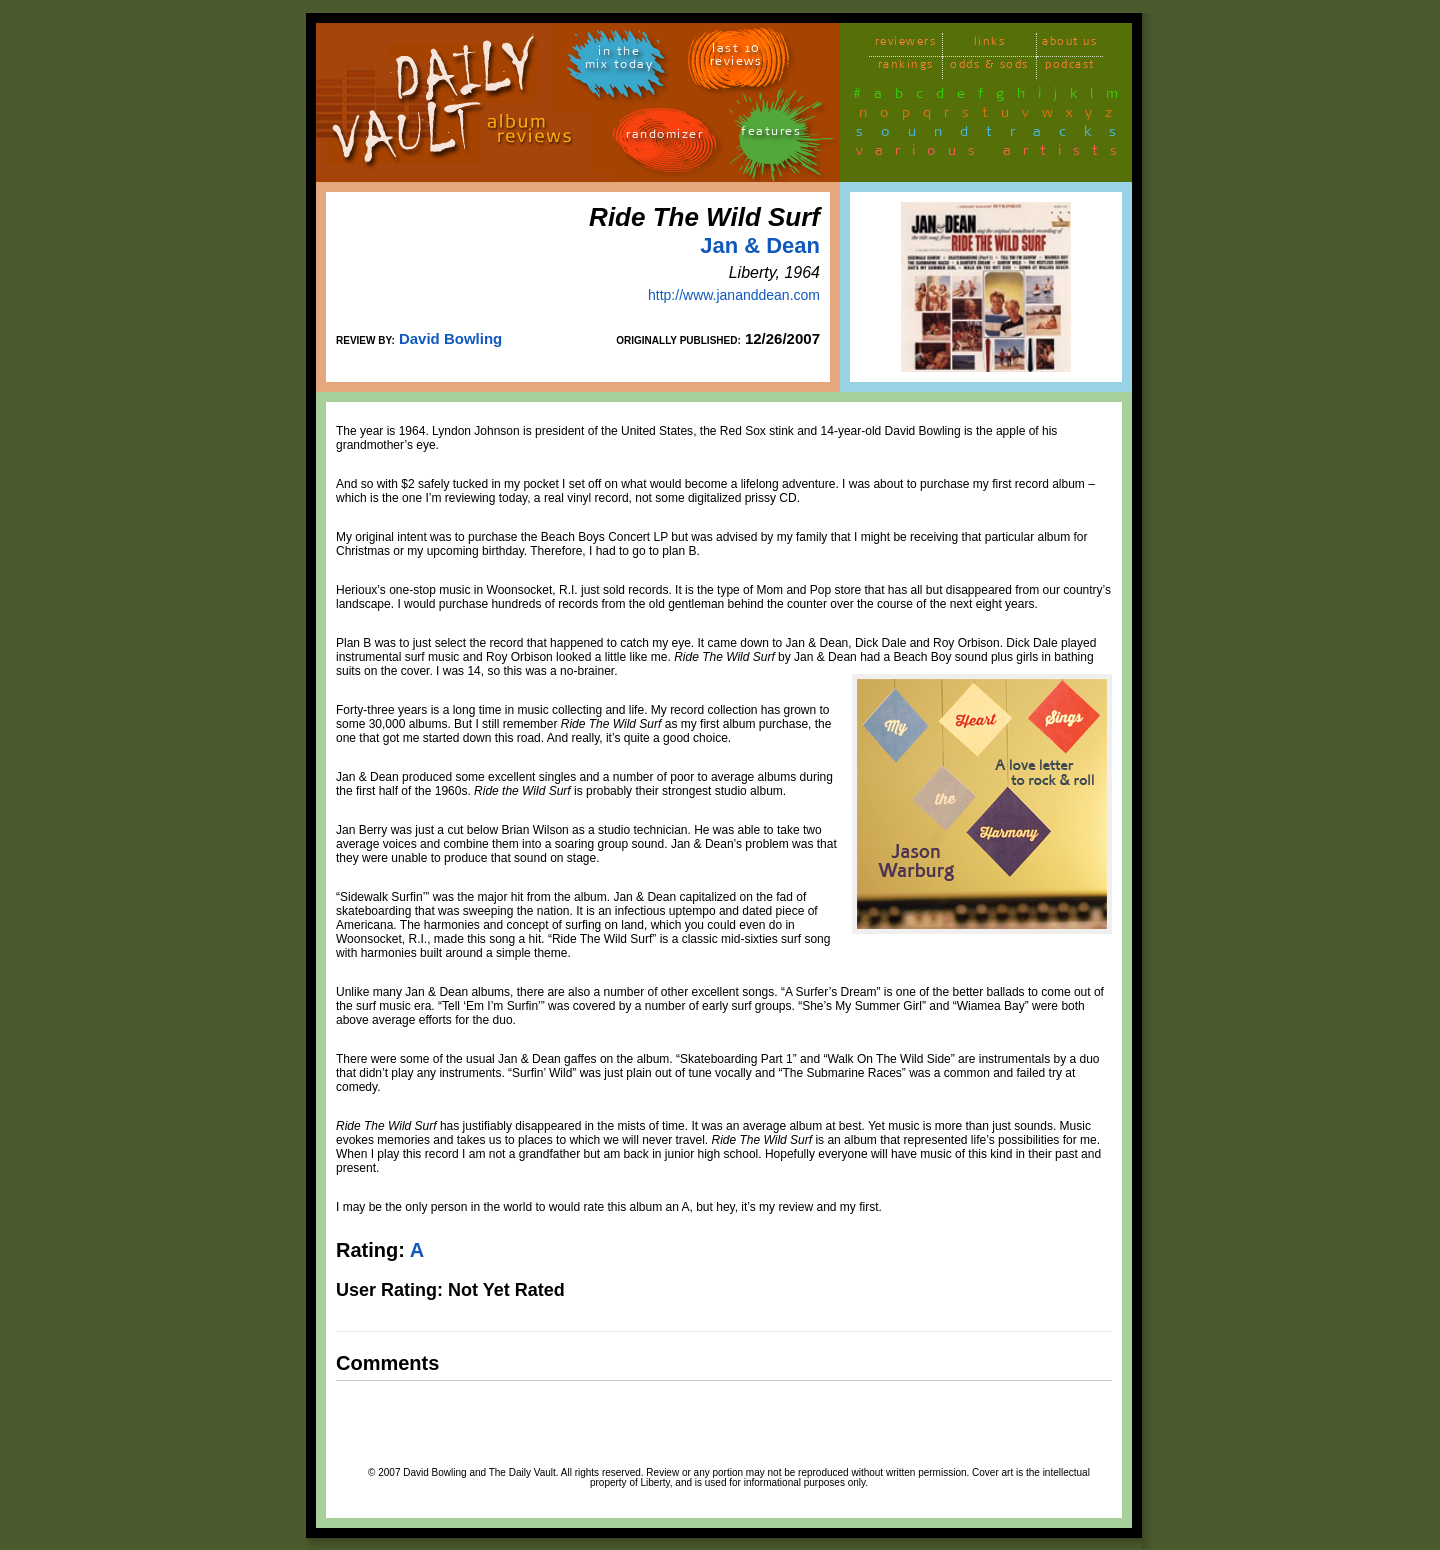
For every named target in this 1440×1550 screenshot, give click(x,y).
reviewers (906, 44)
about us (1069, 44)
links (990, 44)
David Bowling (450, 338)
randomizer (664, 137)
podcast (1070, 67)
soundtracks (995, 135)
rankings (906, 67)
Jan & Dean (760, 245)
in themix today (619, 61)
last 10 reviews (736, 58)
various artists (992, 154)
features (771, 134)
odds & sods (989, 67)
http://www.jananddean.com (734, 295)
